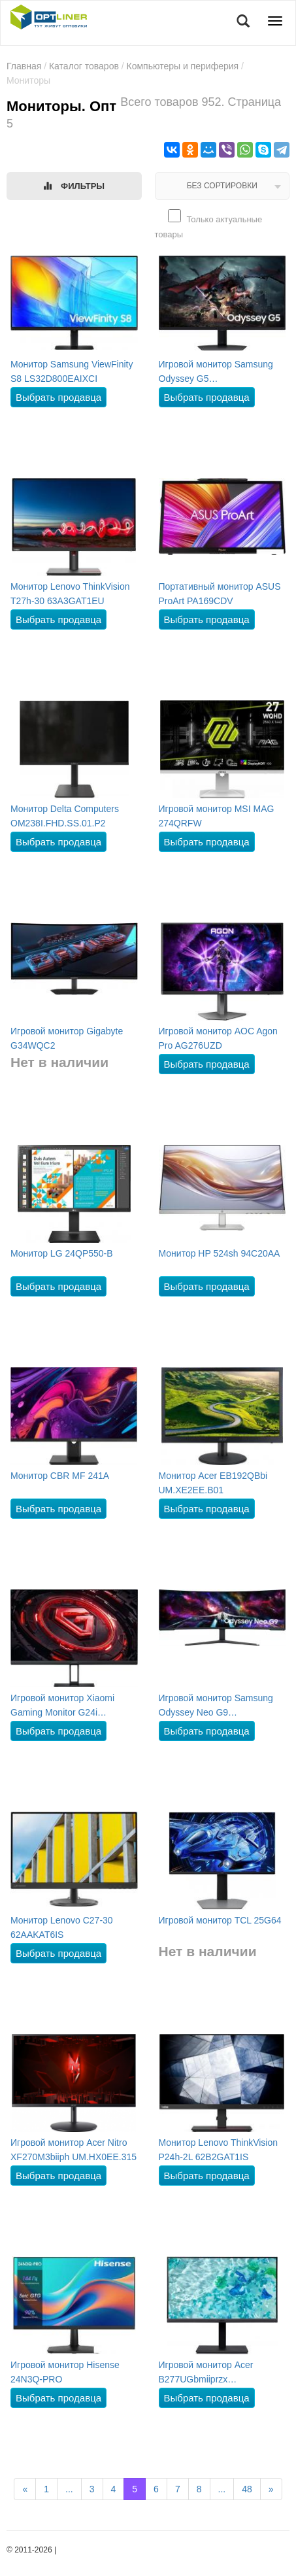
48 (247, 2489)
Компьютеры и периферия (183, 66)
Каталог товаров (84, 66)
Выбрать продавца (58, 397)
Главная (24, 66)
